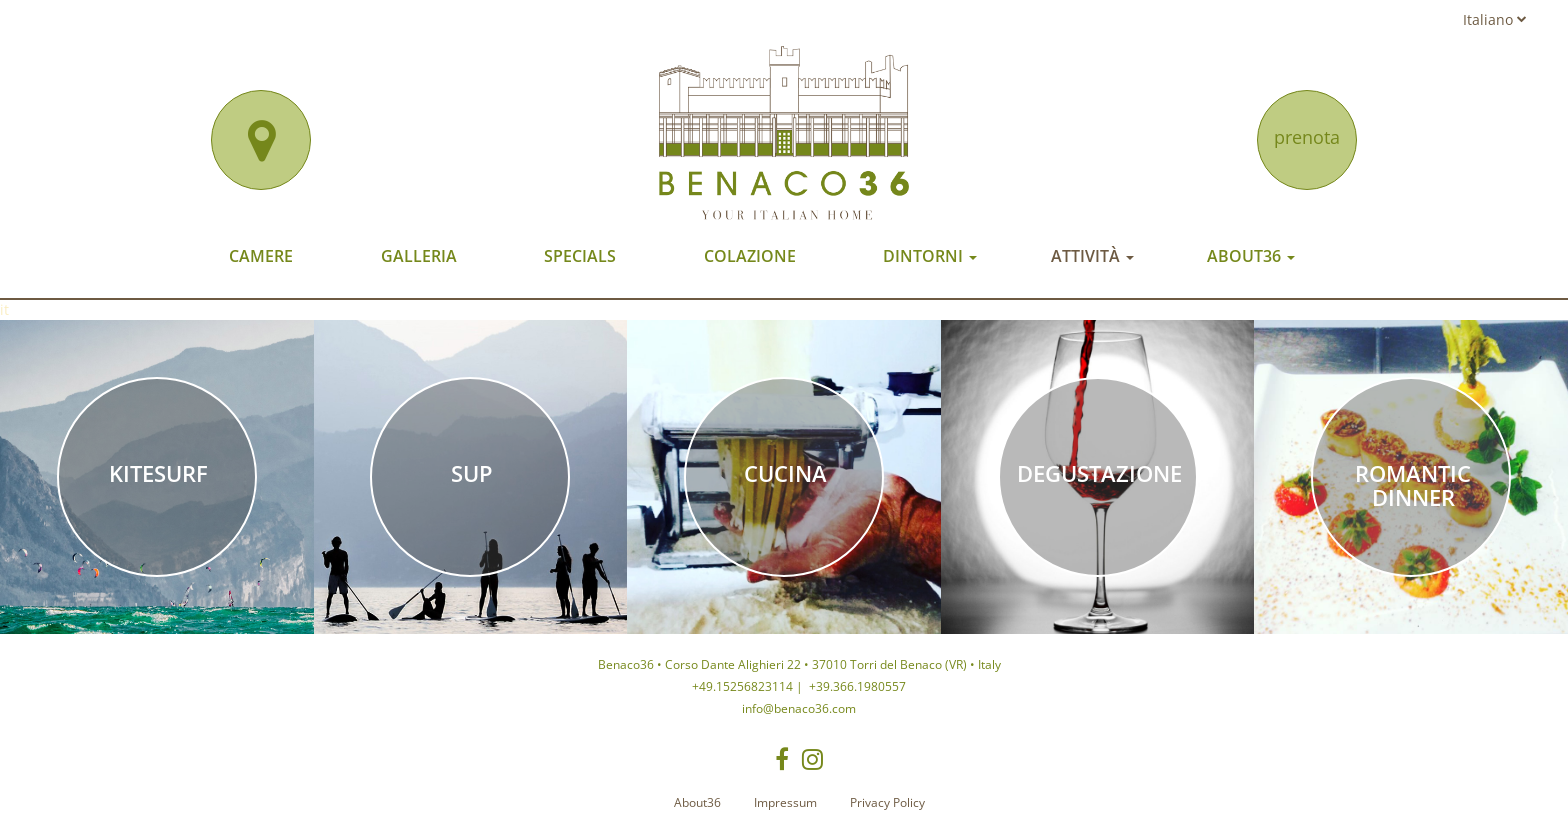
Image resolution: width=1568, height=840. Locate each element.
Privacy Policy (887, 802)
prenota (1307, 137)
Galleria (419, 256)
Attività (1092, 256)
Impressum (785, 802)
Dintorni (930, 256)
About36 (1251, 256)
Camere (261, 256)
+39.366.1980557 (856, 686)
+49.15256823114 (742, 686)
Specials (580, 256)
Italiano (1495, 19)
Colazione (750, 256)
